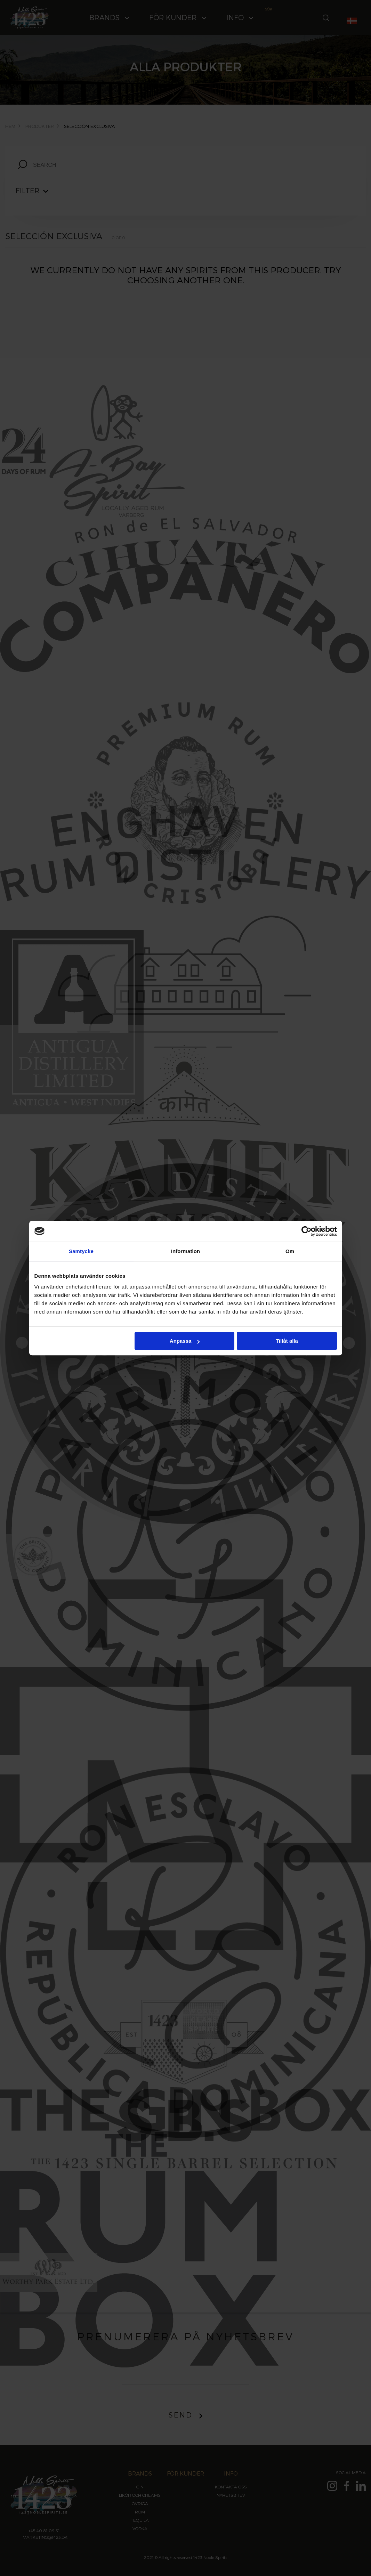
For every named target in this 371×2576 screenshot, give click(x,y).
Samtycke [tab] (81, 1251)
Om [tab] (289, 1251)
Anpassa (185, 1341)
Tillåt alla (287, 1341)
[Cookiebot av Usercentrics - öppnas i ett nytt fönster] (306, 1231)
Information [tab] (185, 1251)
